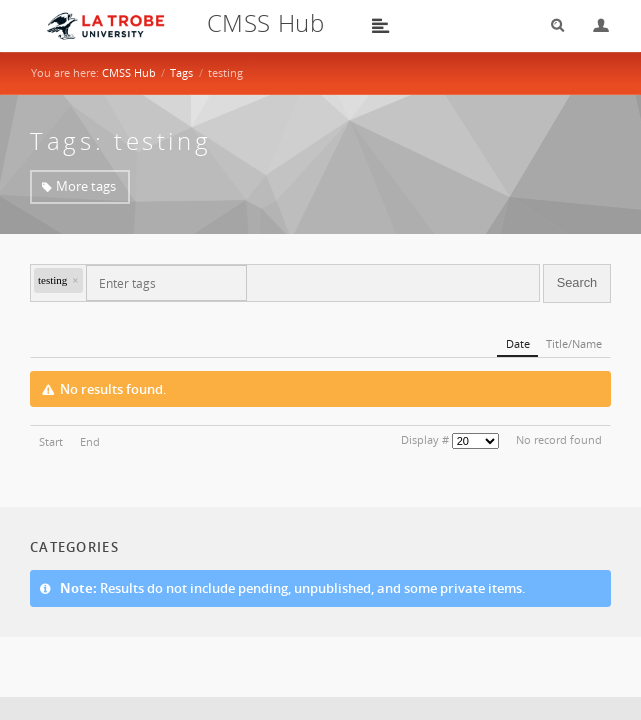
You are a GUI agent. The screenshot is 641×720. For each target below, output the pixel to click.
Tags (181, 72)
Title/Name (574, 343)
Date (518, 343)
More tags (86, 186)
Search (551, 25)
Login (593, 25)
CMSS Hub (129, 72)
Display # (425, 439)
